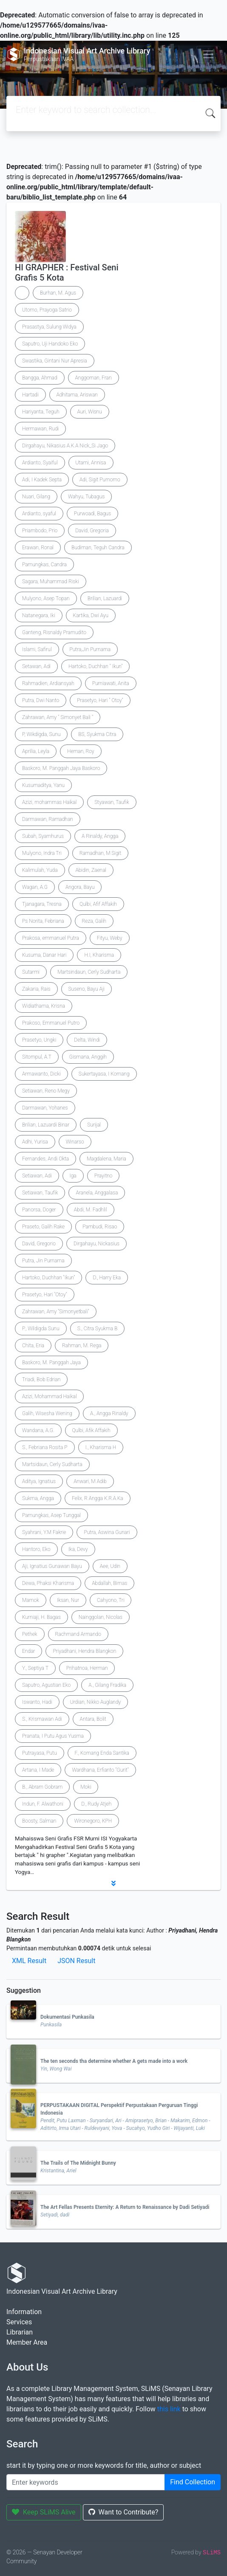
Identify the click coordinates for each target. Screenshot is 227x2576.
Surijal (94, 1125)
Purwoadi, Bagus (92, 514)
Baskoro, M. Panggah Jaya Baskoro (61, 768)
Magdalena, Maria (106, 1159)
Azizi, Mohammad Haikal (49, 1396)
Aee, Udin (110, 1566)
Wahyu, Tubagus (86, 497)
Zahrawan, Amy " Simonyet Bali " (57, 717)
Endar (28, 1651)
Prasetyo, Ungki (39, 1040)
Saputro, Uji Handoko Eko (50, 344)
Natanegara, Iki (38, 615)
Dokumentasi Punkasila (67, 2017)
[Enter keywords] (85, 2482)
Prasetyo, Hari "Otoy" (44, 1295)
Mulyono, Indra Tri (42, 853)
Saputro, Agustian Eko (46, 1685)
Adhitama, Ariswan (77, 395)
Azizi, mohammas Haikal (49, 802)
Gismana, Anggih (88, 1057)
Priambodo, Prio (39, 531)
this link (169, 2409)
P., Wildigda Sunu (41, 1329)
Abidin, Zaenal (91, 870)
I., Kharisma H (100, 1447)
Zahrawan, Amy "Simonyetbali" (55, 1312)
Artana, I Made (38, 1770)
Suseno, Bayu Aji (86, 989)
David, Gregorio (39, 1244)
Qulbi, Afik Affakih (91, 1430)
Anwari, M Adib (90, 1481)
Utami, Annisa (91, 463)
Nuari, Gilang (36, 497)
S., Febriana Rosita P (45, 1447)
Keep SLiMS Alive (44, 2512)
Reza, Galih (94, 921)
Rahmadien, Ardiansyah (48, 683)
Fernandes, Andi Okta (45, 1159)
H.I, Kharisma (99, 955)
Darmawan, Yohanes (45, 1108)
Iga (73, 1176)
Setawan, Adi (36, 666)
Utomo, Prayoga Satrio (47, 310)
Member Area (26, 2342)
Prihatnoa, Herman (87, 1668)
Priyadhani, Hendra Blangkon (84, 1651)
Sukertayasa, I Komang (104, 1074)
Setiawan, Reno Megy (46, 1091)
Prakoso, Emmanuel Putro (50, 1023)
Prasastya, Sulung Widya (49, 327)
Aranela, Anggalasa (97, 1193)
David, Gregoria (92, 531)
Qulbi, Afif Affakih (98, 904)
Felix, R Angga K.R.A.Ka (97, 1498)
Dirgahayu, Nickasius (96, 1244)
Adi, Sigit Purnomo (99, 480)
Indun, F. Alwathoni (42, 1804)
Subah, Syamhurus (43, 836)
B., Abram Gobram (42, 1787)
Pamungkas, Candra (44, 564)
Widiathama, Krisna (43, 1006)
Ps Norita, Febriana (43, 921)
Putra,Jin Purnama (90, 649)
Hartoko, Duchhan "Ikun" (48, 1278)
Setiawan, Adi (37, 1176)
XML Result (29, 1961)
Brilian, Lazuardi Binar (45, 1125)
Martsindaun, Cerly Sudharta (88, 972)
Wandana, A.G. (38, 1430)
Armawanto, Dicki (41, 1074)
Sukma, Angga (38, 1498)
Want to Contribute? (123, 2512)
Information (24, 2312)
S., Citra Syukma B (97, 1329)
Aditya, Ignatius (39, 1481)
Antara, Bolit (93, 1719)
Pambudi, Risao (99, 1227)
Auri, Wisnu (89, 412)
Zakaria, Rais (36, 989)
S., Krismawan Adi (42, 1719)
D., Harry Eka (107, 1278)
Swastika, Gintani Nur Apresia (54, 361)
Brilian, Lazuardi (105, 598)
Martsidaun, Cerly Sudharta (52, 1464)
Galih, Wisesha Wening (47, 1413)
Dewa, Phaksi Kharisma (48, 1583)
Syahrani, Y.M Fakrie (44, 1532)
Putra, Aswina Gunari (107, 1532)
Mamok (30, 1600)
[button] (113, 1883)
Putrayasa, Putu (39, 1753)
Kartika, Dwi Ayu (91, 615)
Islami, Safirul (37, 649)
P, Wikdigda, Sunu (41, 734)
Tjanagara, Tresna (42, 904)
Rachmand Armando (78, 1634)
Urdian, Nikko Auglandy (95, 1702)
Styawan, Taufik (111, 802)
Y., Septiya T (35, 1668)
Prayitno (103, 1176)
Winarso (75, 1142)
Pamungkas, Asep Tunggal (51, 1515)
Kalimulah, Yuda (40, 870)
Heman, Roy (80, 751)
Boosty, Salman (39, 1821)
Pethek (29, 1634)
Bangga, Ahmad (39, 378)
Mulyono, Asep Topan (46, 598)
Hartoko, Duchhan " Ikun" (95, 666)
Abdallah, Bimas (109, 1583)
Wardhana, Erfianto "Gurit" (100, 1770)
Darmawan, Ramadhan (47, 819)
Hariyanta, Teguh (41, 412)
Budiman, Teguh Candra (97, 548)
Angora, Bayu (79, 887)
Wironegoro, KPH (93, 1821)
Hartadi (30, 395)
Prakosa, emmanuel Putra (50, 938)
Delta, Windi (87, 1040)
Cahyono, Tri (110, 1600)
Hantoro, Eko (36, 1549)
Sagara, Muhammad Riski (50, 581)
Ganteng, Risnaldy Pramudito (54, 632)
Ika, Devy (78, 1549)
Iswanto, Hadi (37, 1702)
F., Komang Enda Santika (102, 1753)
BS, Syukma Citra (97, 734)
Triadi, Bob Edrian (41, 1379)
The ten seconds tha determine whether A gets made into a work (113, 2061)
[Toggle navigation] (208, 54)
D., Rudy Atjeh (96, 1804)
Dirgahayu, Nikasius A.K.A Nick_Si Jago (65, 446)
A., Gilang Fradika (107, 1685)
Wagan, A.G (35, 887)
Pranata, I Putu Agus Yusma (53, 1736)
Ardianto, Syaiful (40, 463)
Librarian (19, 2332)
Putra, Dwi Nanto (40, 700)
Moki (85, 1787)
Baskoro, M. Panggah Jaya (51, 1362)
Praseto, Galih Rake (43, 1227)
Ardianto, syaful (39, 514)
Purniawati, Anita (110, 683)
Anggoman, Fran (93, 378)
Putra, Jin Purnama (43, 1261)
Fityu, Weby (109, 938)
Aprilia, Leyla (35, 751)
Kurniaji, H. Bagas (41, 1617)
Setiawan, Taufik (40, 1193)
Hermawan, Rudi (40, 429)
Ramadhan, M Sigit (100, 853)
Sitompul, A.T (36, 1057)
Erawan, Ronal (38, 548)
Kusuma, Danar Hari (44, 955)
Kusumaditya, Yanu (43, 785)
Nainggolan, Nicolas (100, 1617)
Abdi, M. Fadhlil (90, 1210)
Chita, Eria (33, 1345)
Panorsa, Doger (39, 1210)
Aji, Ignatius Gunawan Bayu (52, 1566)
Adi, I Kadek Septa (42, 480)
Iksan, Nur (68, 1600)
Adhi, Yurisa (35, 1142)
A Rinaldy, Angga (100, 836)
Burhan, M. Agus (58, 293)
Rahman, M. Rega (81, 1345)
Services (19, 2322)
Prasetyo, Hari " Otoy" (100, 700)
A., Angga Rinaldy (109, 1413)
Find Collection (192, 2482)
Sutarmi (31, 972)
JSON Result (76, 1961)
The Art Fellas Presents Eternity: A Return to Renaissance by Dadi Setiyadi (124, 2207)
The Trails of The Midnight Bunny (78, 2163)
